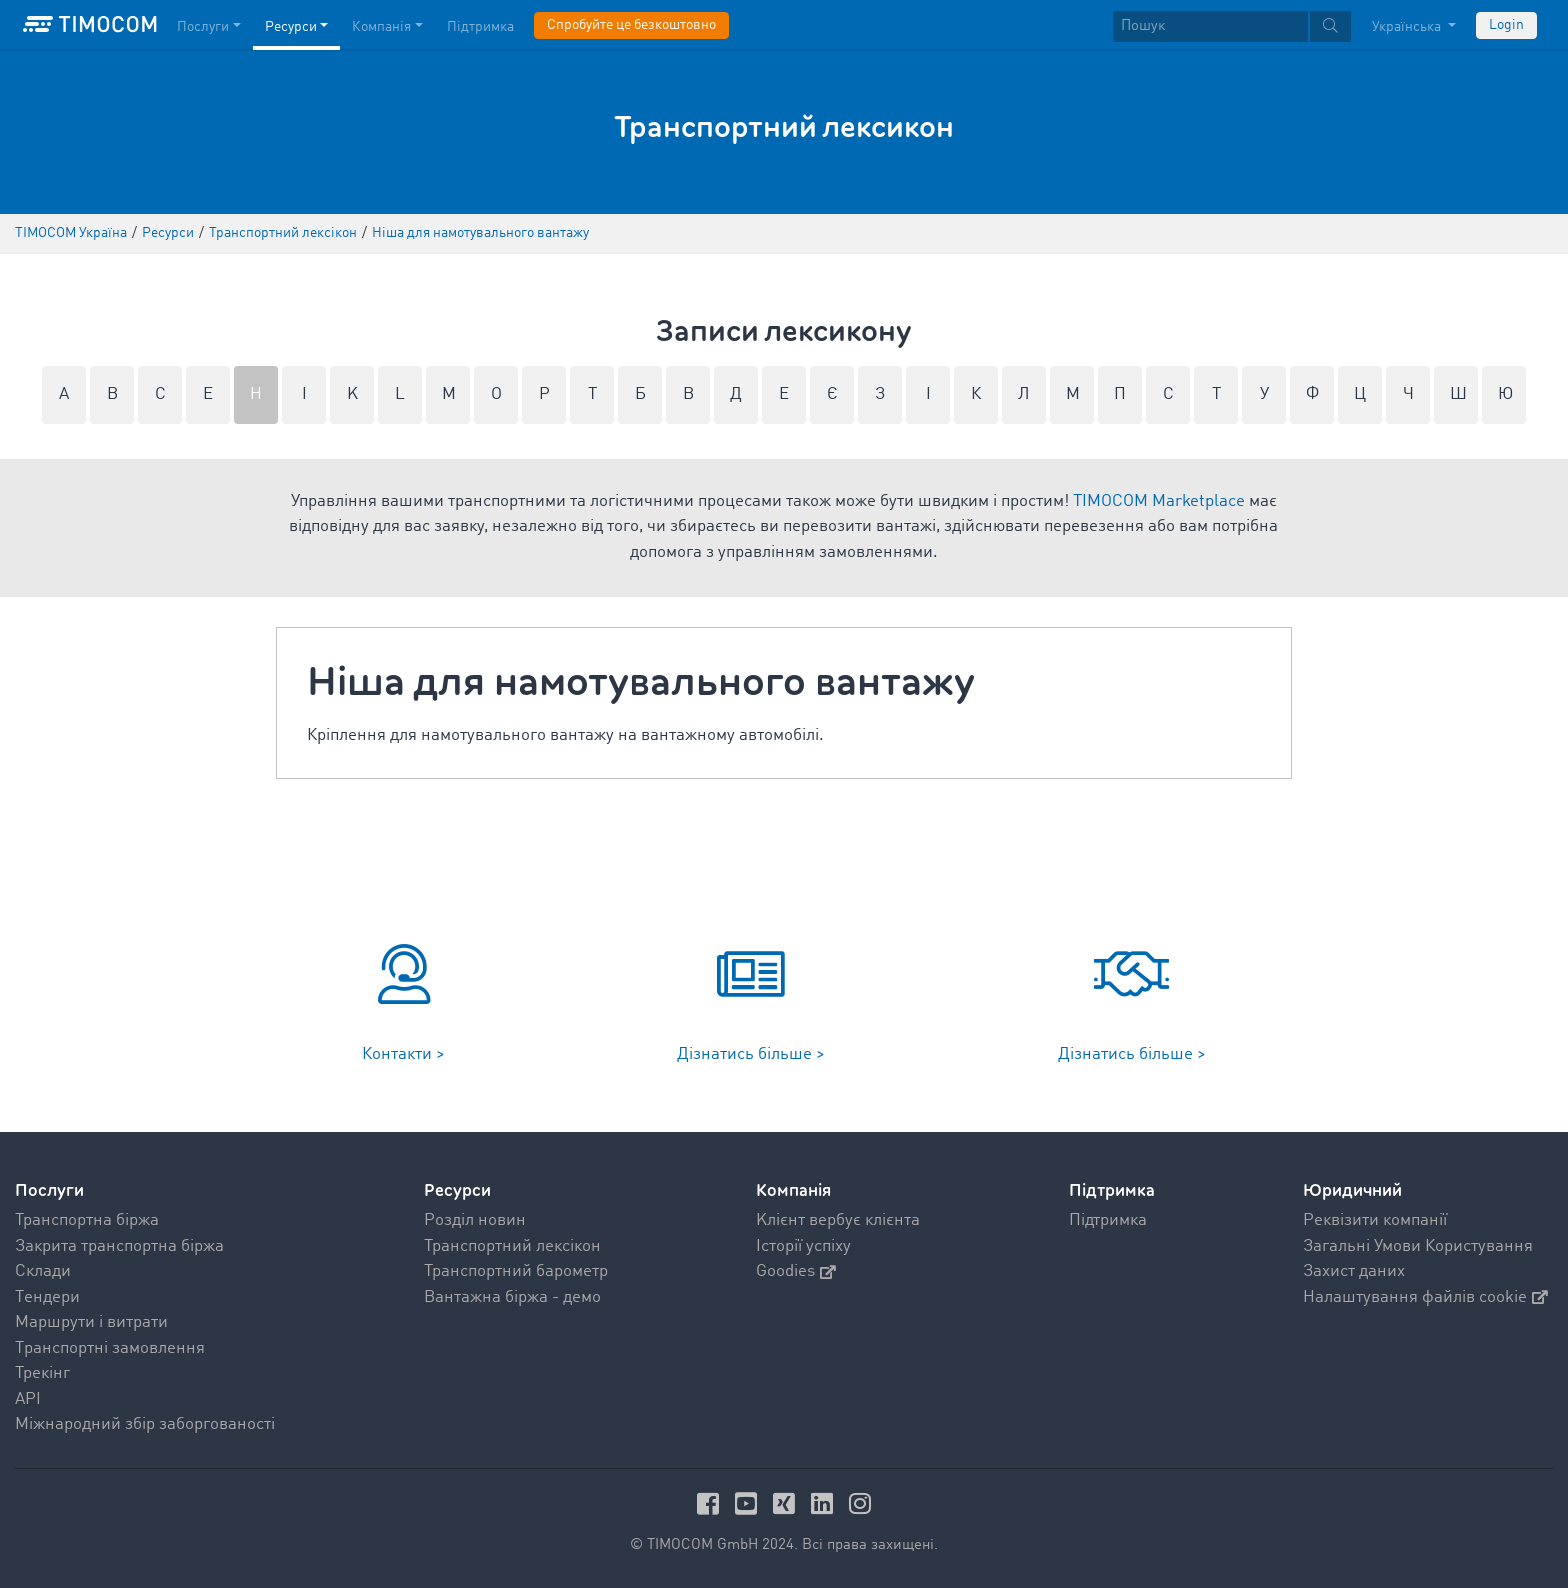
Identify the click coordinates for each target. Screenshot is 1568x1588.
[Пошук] (1210, 26)
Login (1506, 25)
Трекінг (42, 1373)
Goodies (796, 1271)
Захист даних (1354, 1271)
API (28, 1399)
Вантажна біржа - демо (512, 1297)
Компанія (793, 1190)
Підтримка (1108, 1220)
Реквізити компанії (1375, 1220)
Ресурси (457, 1190)
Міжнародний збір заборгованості (145, 1424)
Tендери (47, 1297)
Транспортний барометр (516, 1271)
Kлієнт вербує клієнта (838, 1220)
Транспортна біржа (87, 1220)
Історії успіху (803, 1246)
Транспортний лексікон (512, 1246)
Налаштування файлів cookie (1425, 1297)
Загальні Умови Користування (1418, 1246)
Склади (43, 1271)
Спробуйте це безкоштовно (631, 25)
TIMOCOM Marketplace (1159, 501)
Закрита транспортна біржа (119, 1246)
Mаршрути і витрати (91, 1322)
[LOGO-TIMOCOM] (90, 25)
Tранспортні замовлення (110, 1348)
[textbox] (1232, 26)
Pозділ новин (475, 1220)
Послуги (49, 1190)
